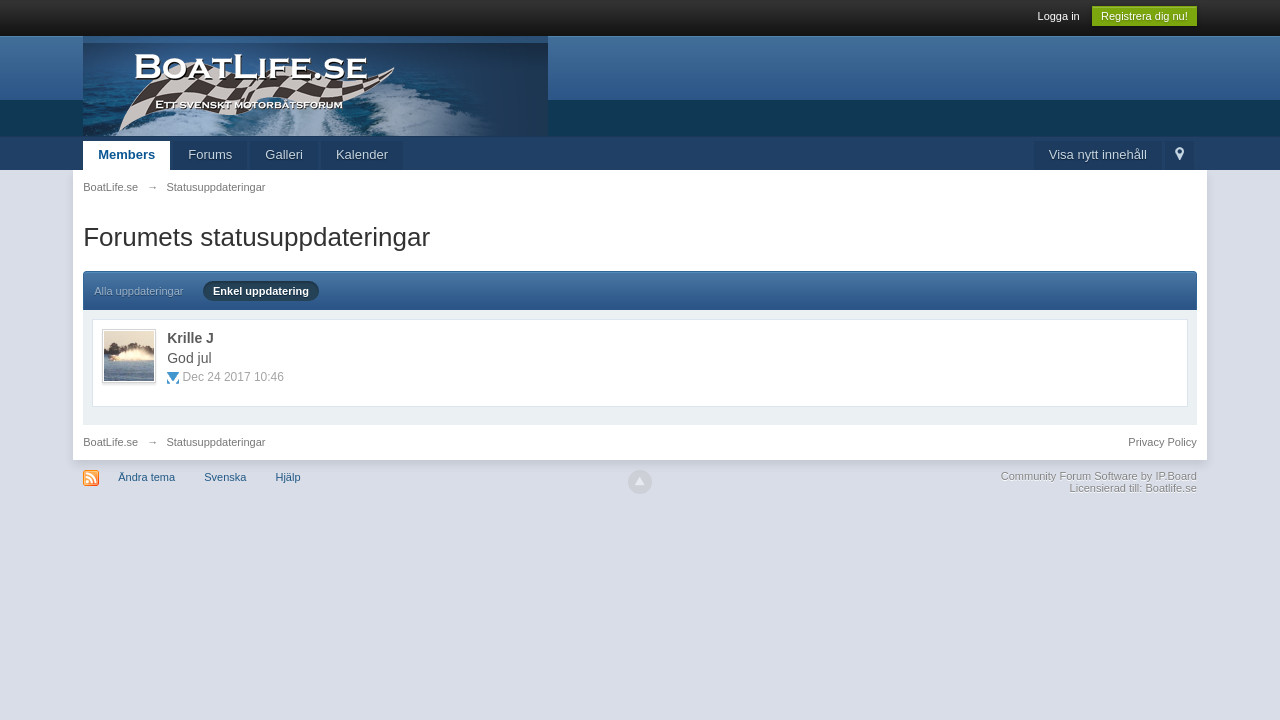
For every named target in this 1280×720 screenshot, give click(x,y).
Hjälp (287, 477)
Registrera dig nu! (1144, 16)
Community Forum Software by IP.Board (1099, 476)
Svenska (225, 477)
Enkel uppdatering (261, 291)
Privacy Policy (1162, 442)
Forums (210, 154)
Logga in (1059, 16)
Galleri (284, 154)
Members (126, 154)
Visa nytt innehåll (1098, 154)
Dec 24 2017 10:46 (233, 377)
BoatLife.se (110, 442)
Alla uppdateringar (138, 291)
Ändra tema (146, 477)
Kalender (362, 154)
